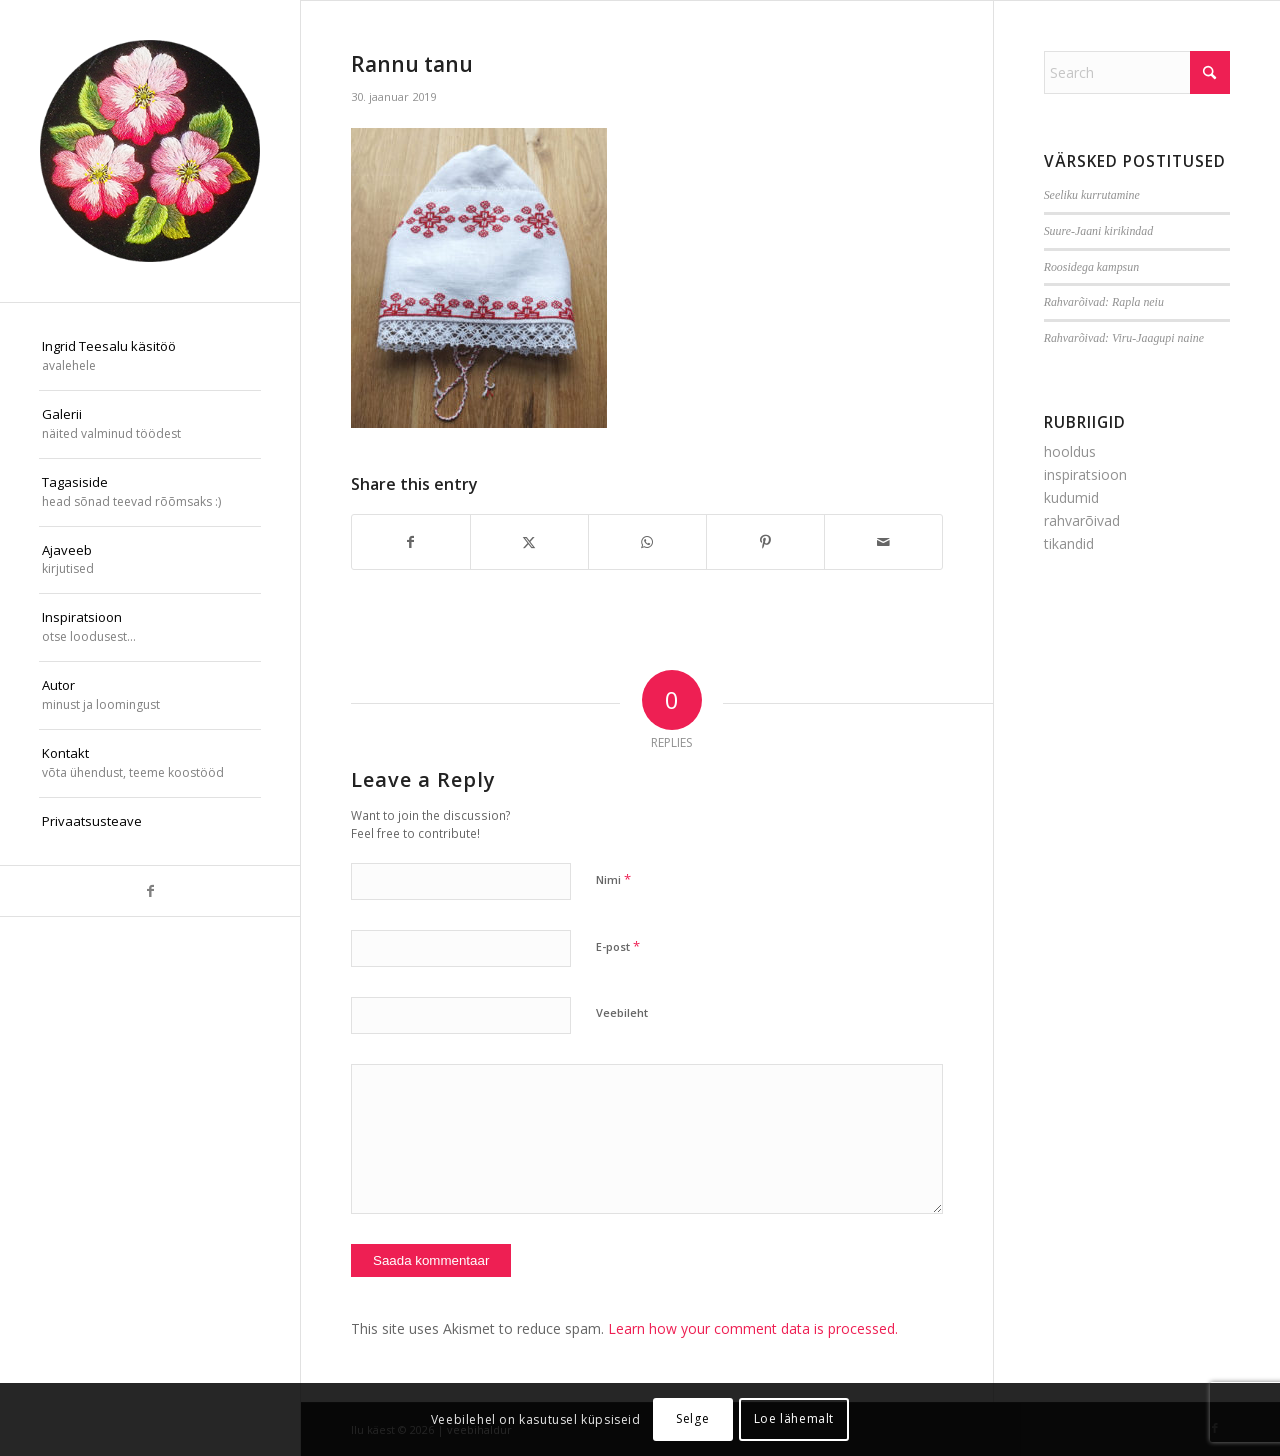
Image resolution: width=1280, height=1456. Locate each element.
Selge (692, 1418)
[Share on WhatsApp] (647, 542)
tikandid (1069, 543)
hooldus (1070, 451)
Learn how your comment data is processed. (753, 1328)
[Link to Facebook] (150, 891)
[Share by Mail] (883, 542)
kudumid (1071, 497)
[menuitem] (150, 357)
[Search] (1137, 72)
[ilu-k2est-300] (150, 151)
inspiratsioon (1085, 474)
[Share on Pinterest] (765, 542)
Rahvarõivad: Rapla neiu (1104, 302)
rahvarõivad (1082, 520)
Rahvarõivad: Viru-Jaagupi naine (1124, 338)
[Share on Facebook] (411, 542)
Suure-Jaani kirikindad (1099, 231)
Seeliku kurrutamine (1092, 195)
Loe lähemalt (794, 1418)
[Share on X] (529, 542)
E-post (618, 946)
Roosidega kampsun (1091, 267)
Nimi (613, 879)
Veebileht (622, 1012)
